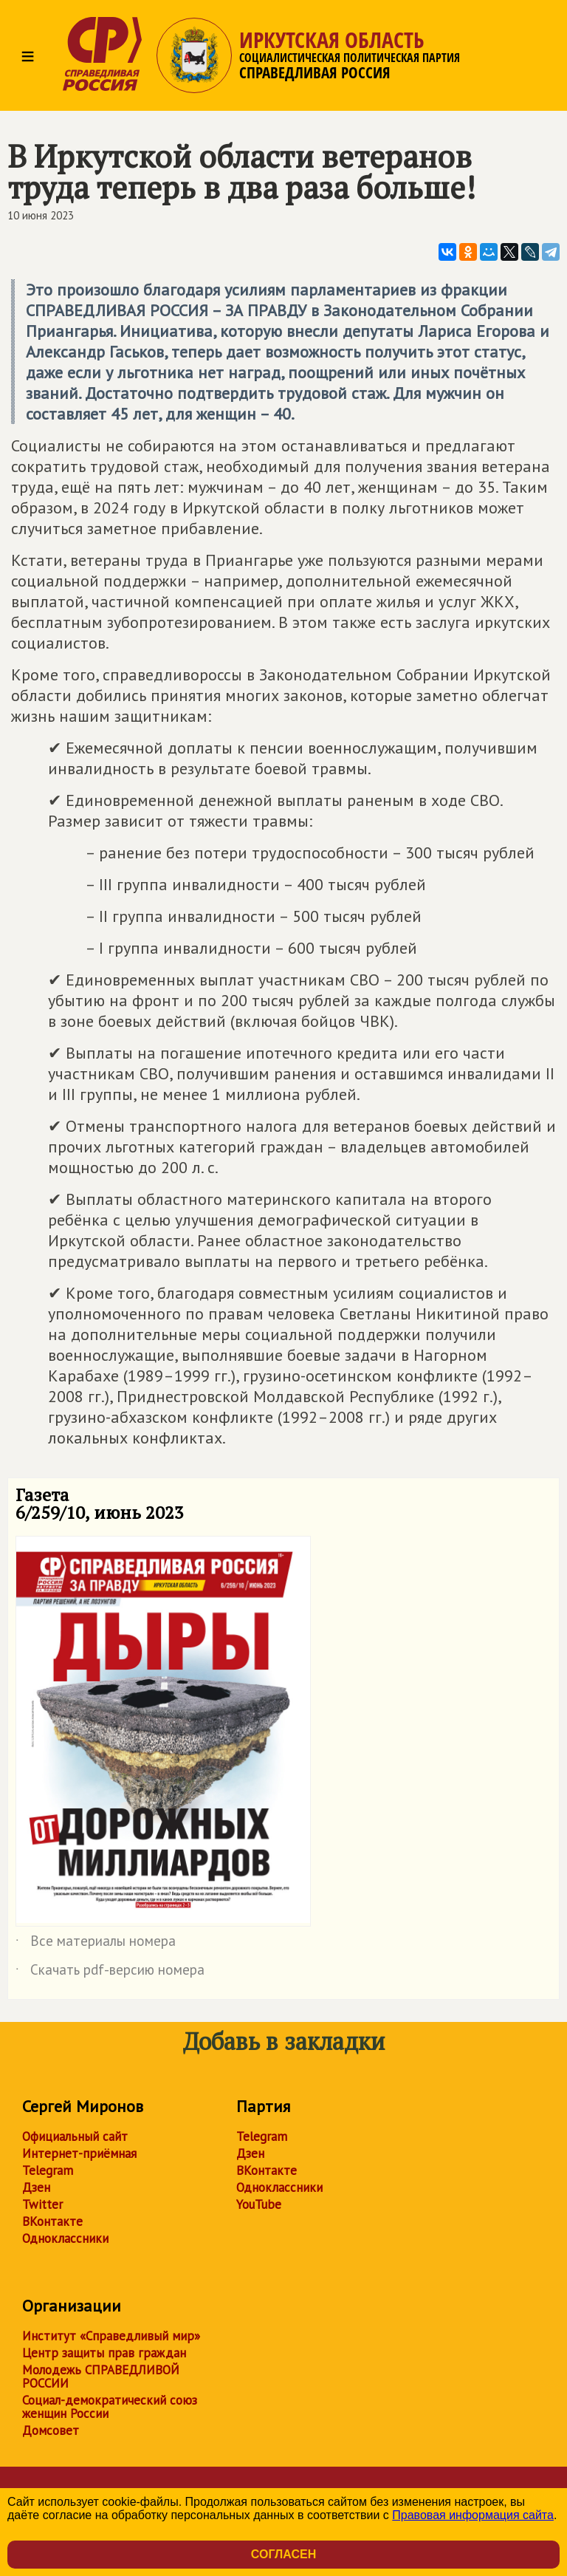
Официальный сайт (75, 2136)
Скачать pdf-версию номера (110, 1972)
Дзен (36, 2187)
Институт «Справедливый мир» (111, 2336)
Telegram (47, 2170)
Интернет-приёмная (79, 2153)
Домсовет (50, 2430)
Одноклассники (65, 2238)
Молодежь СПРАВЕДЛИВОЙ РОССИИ (100, 2376)
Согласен (283, 2554)
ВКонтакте (52, 2221)
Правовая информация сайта (473, 2515)
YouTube (258, 2204)
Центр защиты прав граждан (104, 2353)
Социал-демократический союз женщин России (109, 2407)
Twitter (42, 2204)
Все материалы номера (96, 1943)
